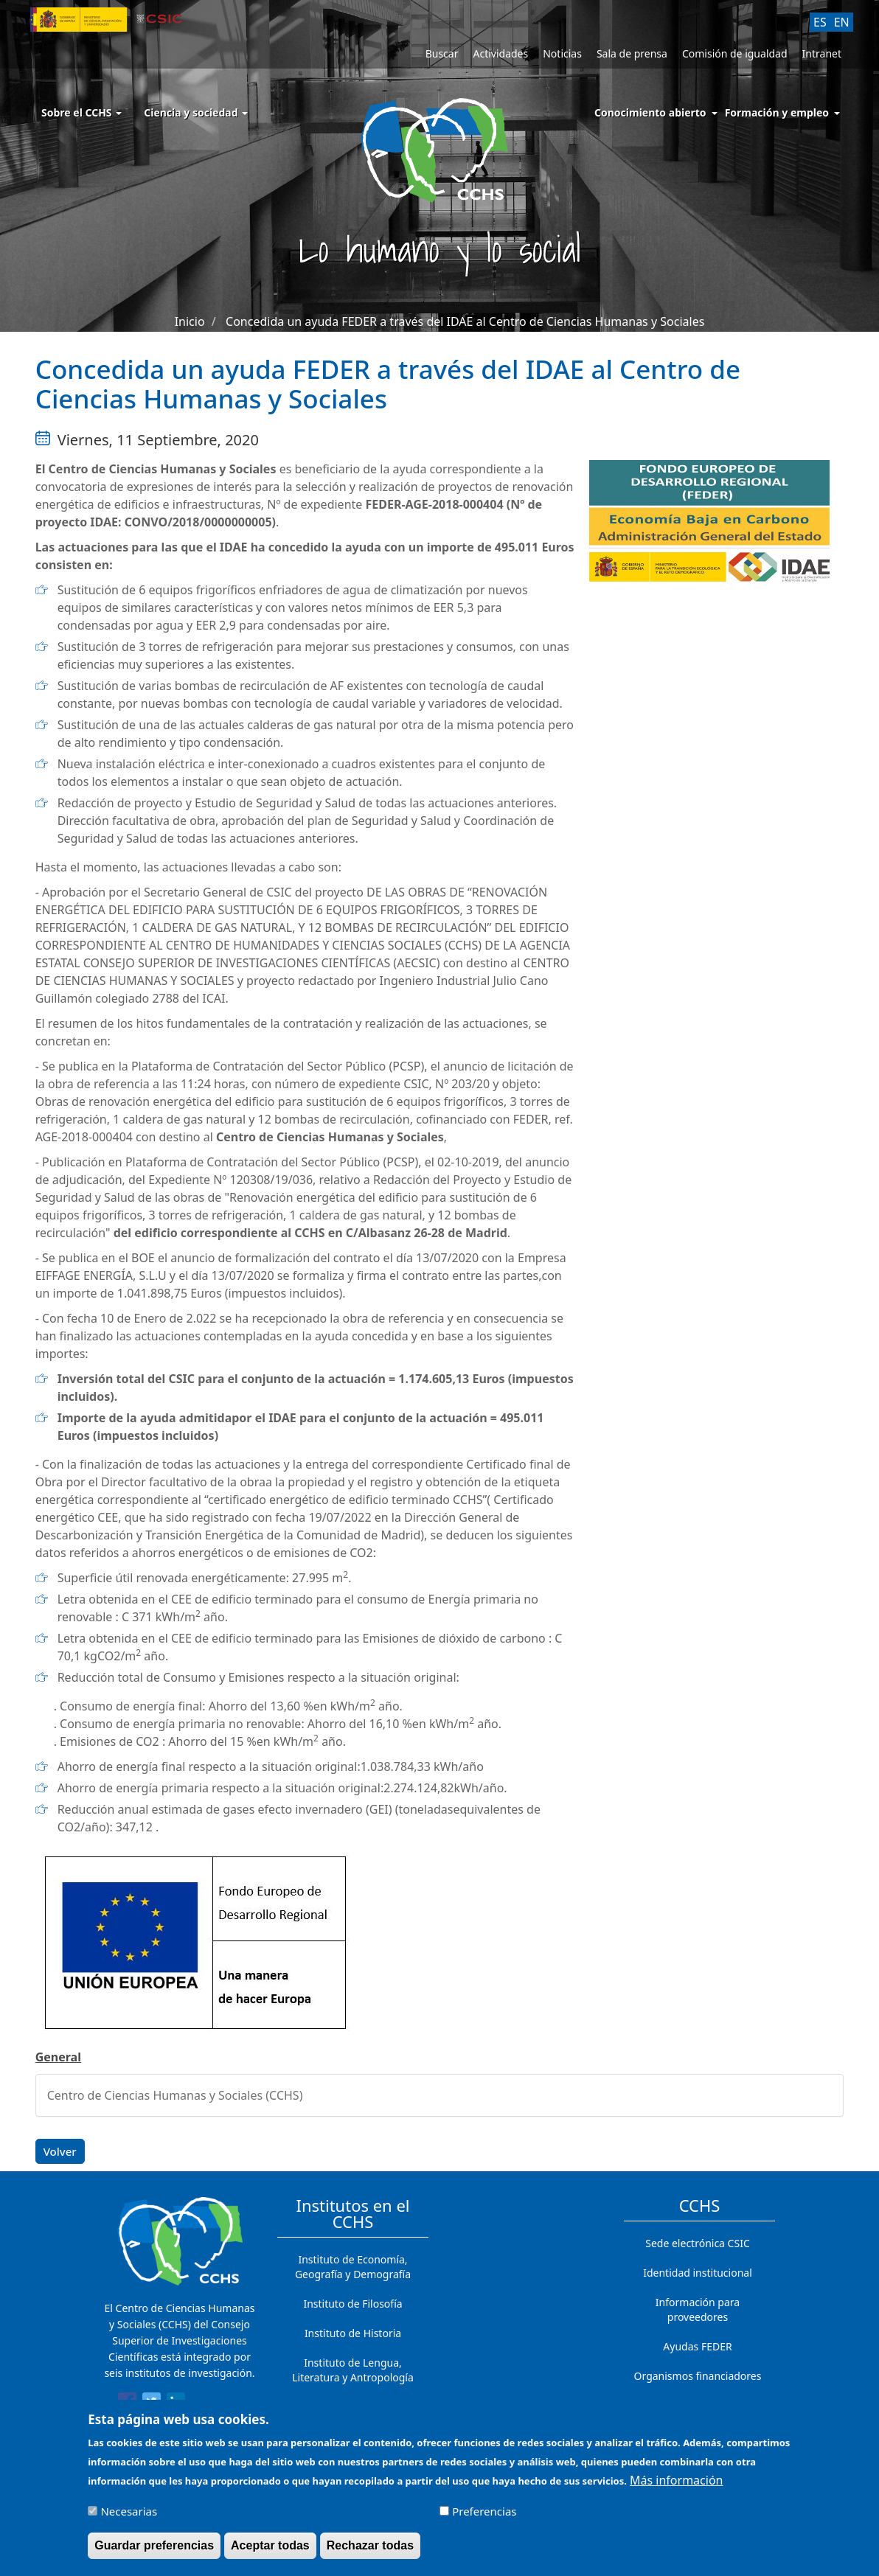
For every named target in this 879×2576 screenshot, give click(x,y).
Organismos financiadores (698, 2376)
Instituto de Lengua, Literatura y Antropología (353, 2370)
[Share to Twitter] (151, 2404)
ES (820, 22)
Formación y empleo (777, 112)
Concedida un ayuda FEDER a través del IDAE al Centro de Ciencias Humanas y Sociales (465, 321)
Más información (676, 2487)
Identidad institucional (697, 2273)
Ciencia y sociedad (196, 112)
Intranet (821, 53)
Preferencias (484, 2517)
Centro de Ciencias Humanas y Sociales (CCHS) (175, 2095)
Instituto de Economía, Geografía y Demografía (353, 2266)
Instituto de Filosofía (352, 2304)
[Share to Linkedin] (176, 2404)
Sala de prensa (632, 53)
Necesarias (128, 2517)
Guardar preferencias (154, 2552)
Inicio (190, 321)
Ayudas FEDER (697, 2346)
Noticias (562, 53)
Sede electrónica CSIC (697, 2243)
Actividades (500, 53)
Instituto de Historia (353, 2333)
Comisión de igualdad (735, 53)
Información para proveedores (698, 2309)
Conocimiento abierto (650, 112)
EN (842, 22)
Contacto (697, 2405)
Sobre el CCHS (81, 112)
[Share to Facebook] (127, 2404)
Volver (60, 2151)
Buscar (442, 53)
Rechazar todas (370, 2552)
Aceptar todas (270, 2552)
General (58, 2057)
